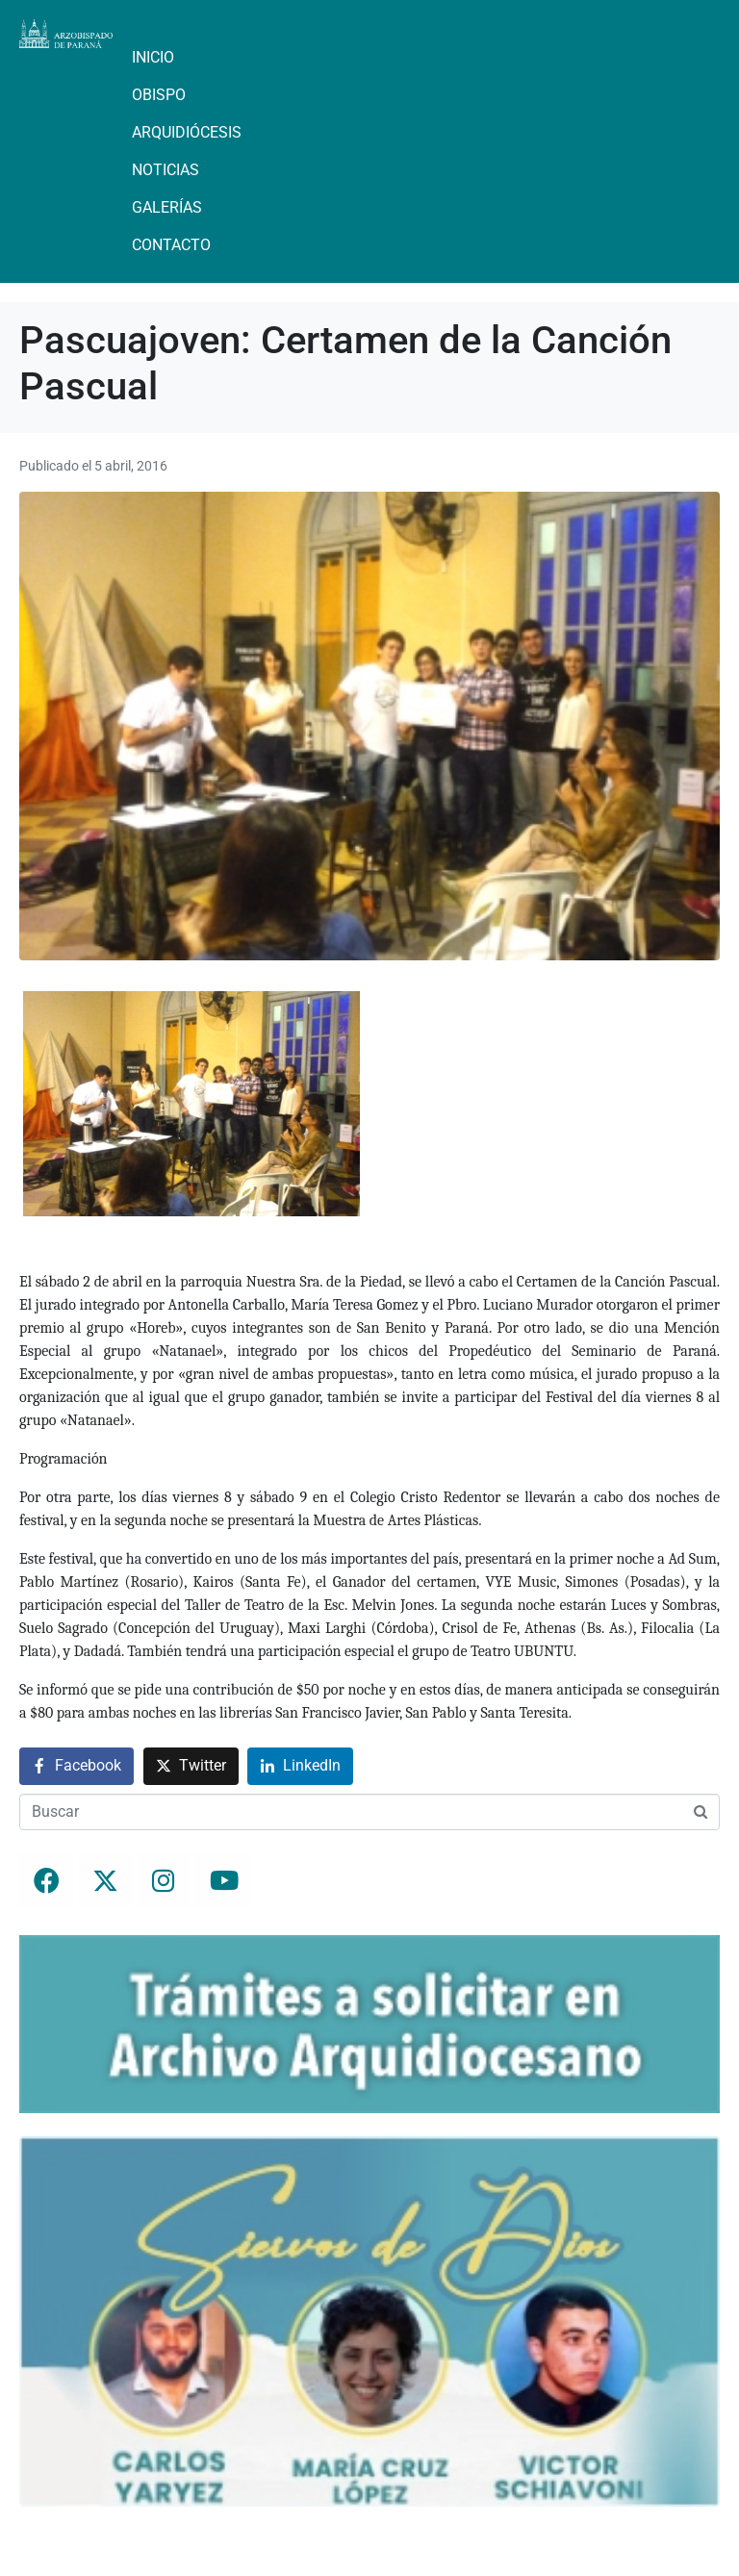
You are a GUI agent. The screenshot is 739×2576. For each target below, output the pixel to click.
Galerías (167, 207)
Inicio (153, 57)
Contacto (171, 245)
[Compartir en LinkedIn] (300, 1766)
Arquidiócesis (187, 132)
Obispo (159, 95)
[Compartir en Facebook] (76, 1766)
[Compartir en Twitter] (191, 1766)
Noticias (165, 170)
